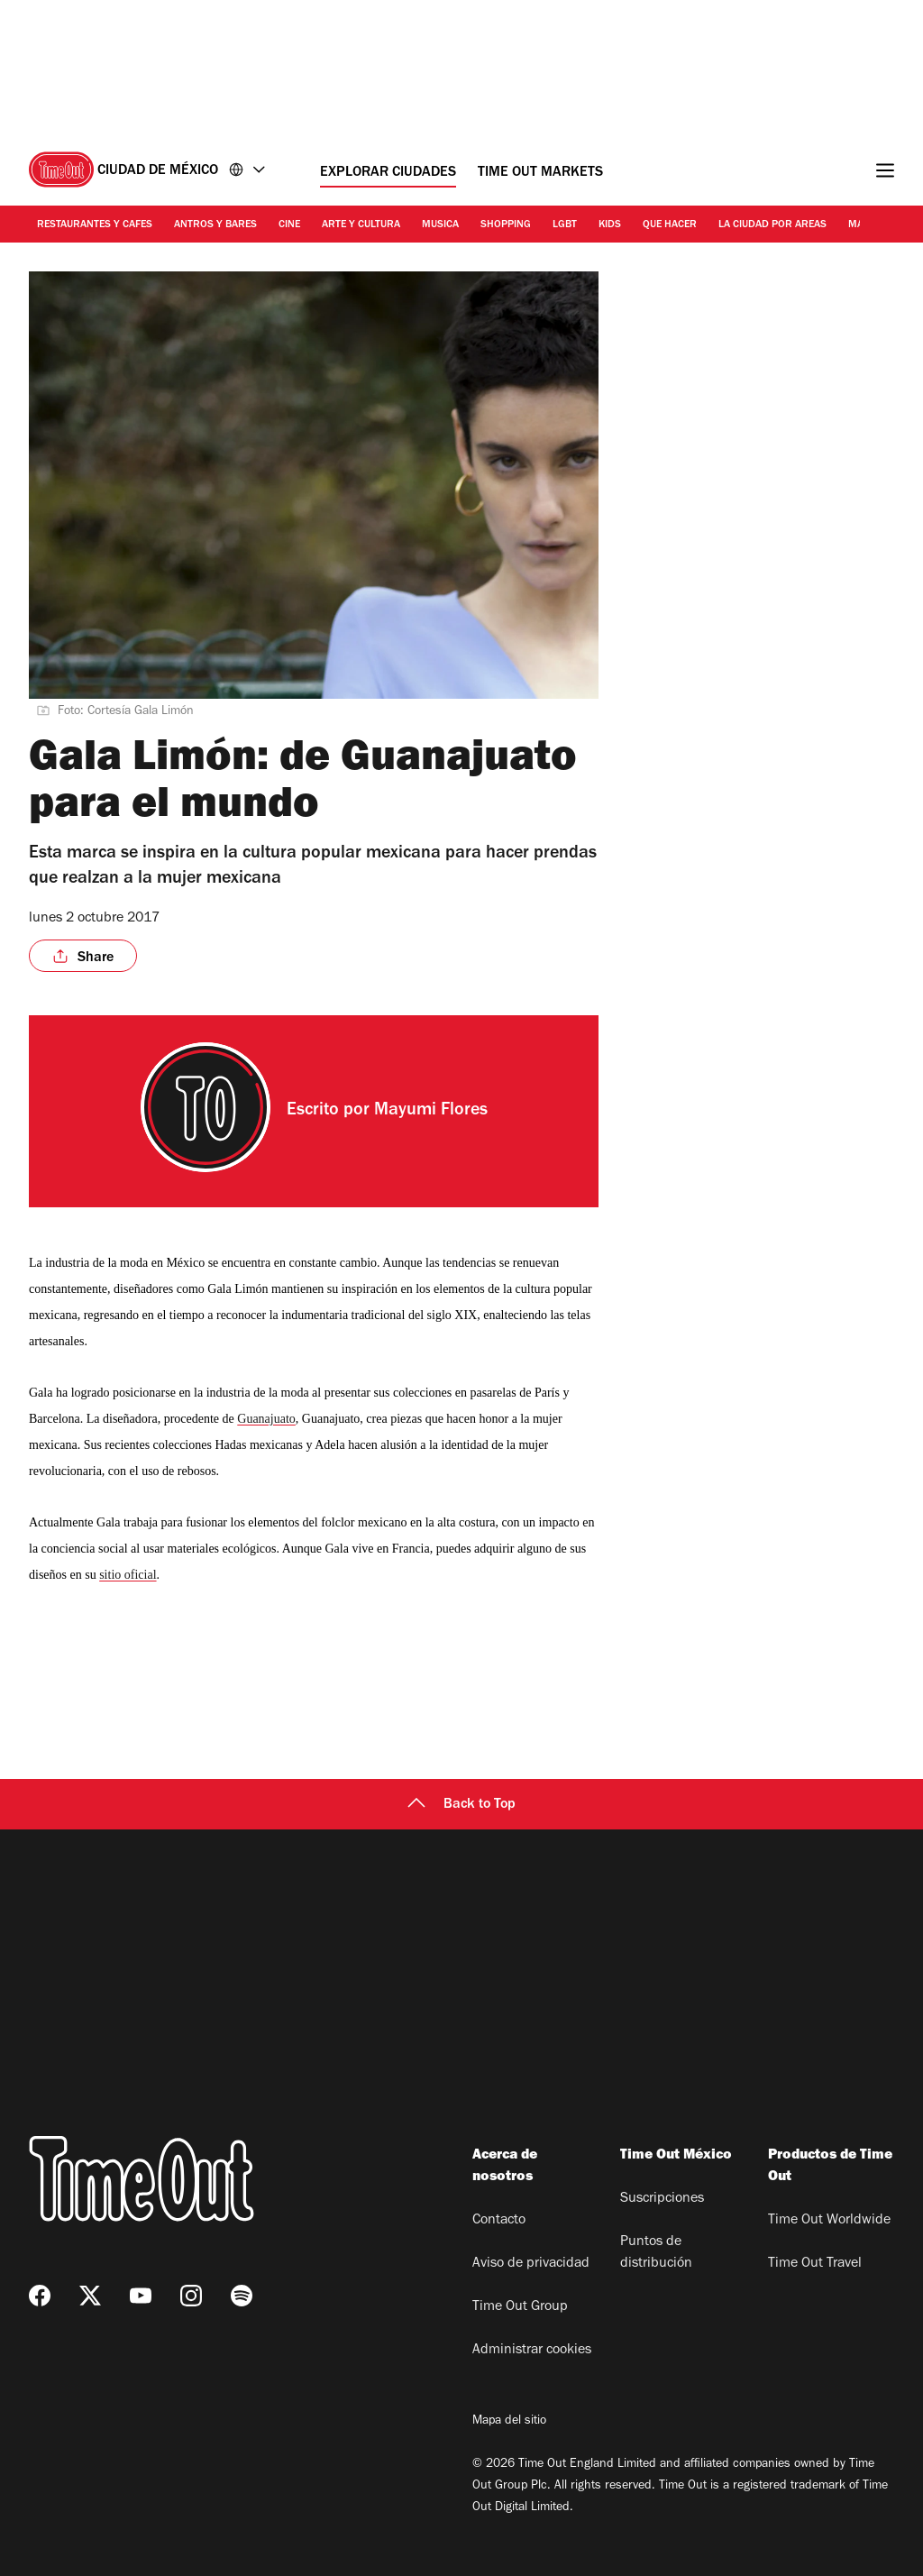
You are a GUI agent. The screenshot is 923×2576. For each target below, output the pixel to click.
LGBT (565, 225)
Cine (289, 225)
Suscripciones (662, 2199)
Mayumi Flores (431, 1112)
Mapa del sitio (509, 2422)
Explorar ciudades (388, 173)
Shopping (505, 225)
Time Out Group (520, 2307)
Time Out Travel (815, 2264)
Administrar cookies (531, 2350)
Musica (440, 225)
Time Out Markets (540, 173)
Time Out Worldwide (829, 2221)
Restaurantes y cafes (94, 225)
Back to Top (461, 1805)
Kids (610, 225)
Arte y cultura (361, 225)
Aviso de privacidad (530, 2264)
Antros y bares (215, 225)
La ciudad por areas (772, 225)
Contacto (498, 2221)
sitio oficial (127, 1574)
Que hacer (670, 225)
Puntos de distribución (656, 2253)
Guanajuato (266, 1419)
